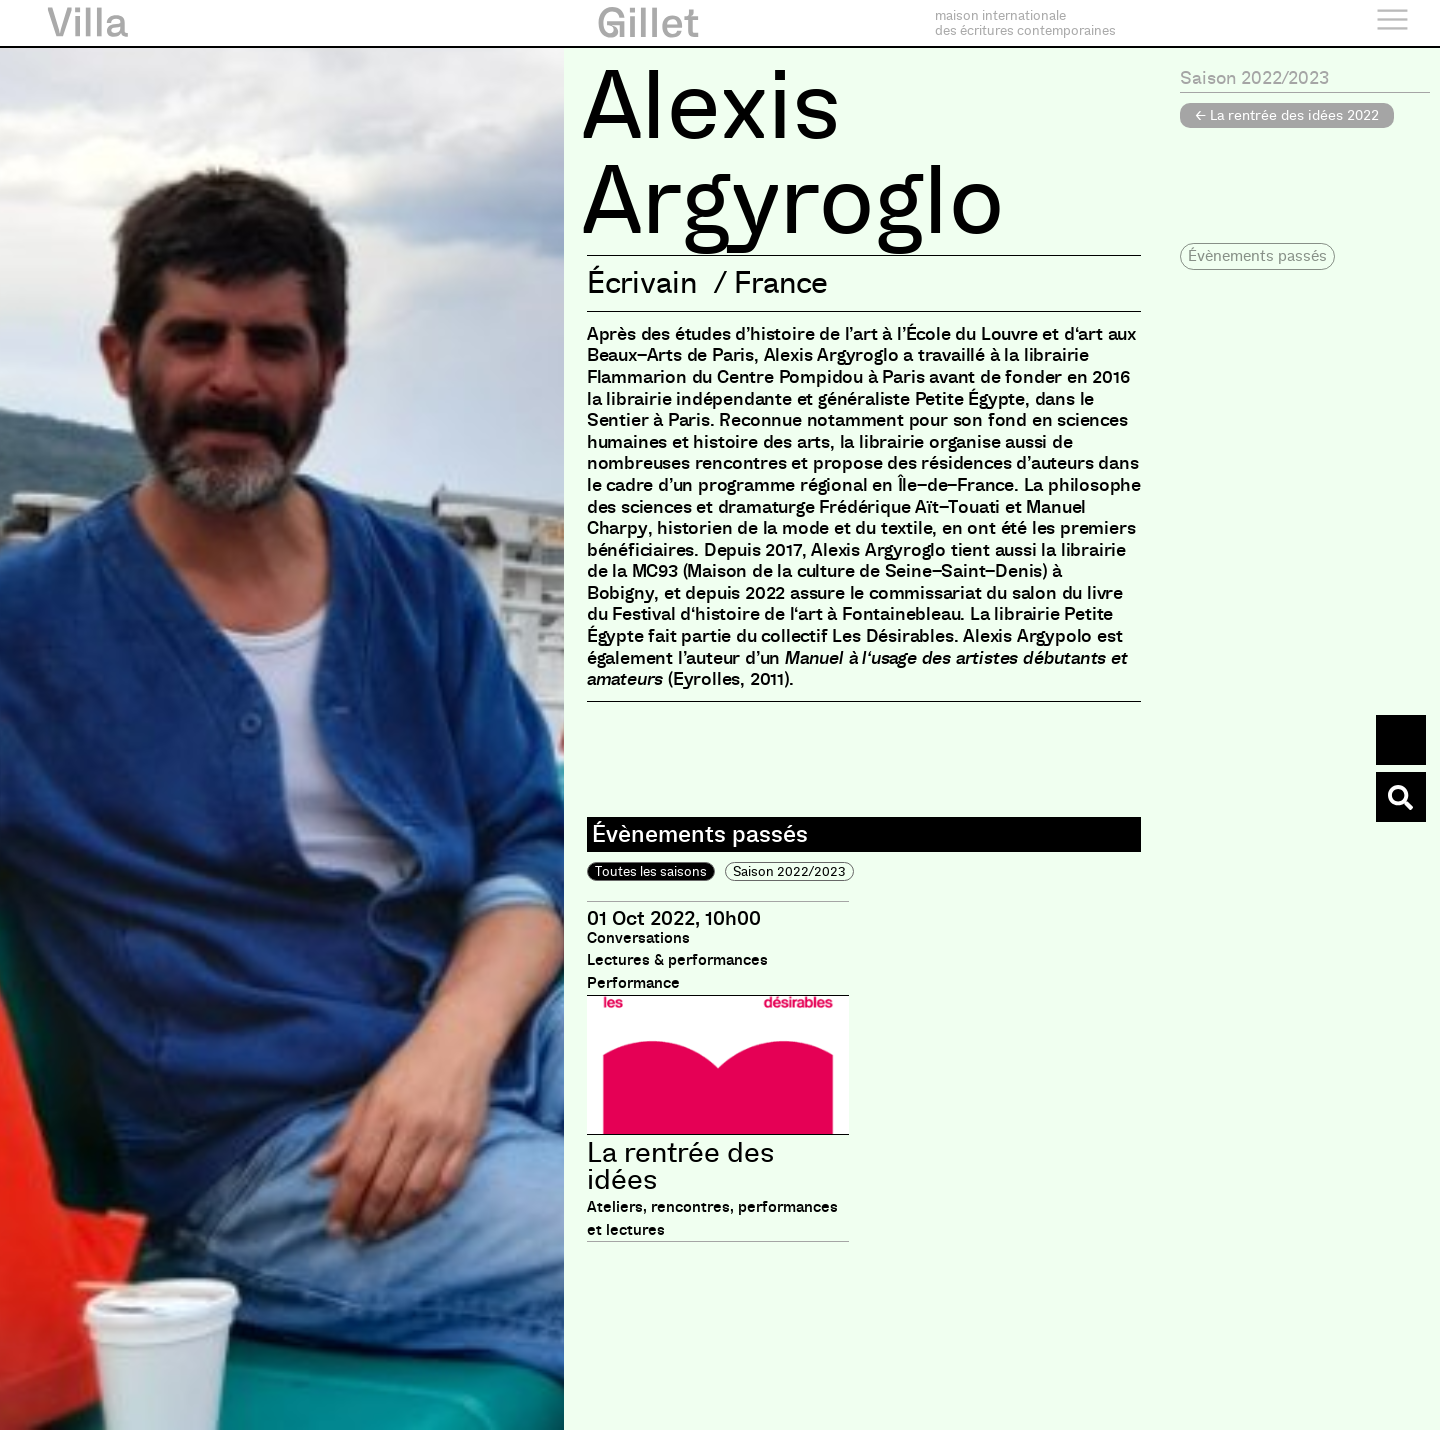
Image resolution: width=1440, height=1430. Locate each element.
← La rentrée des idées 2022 (1287, 115)
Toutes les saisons (651, 871)
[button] (1257, 256)
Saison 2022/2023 (789, 871)
